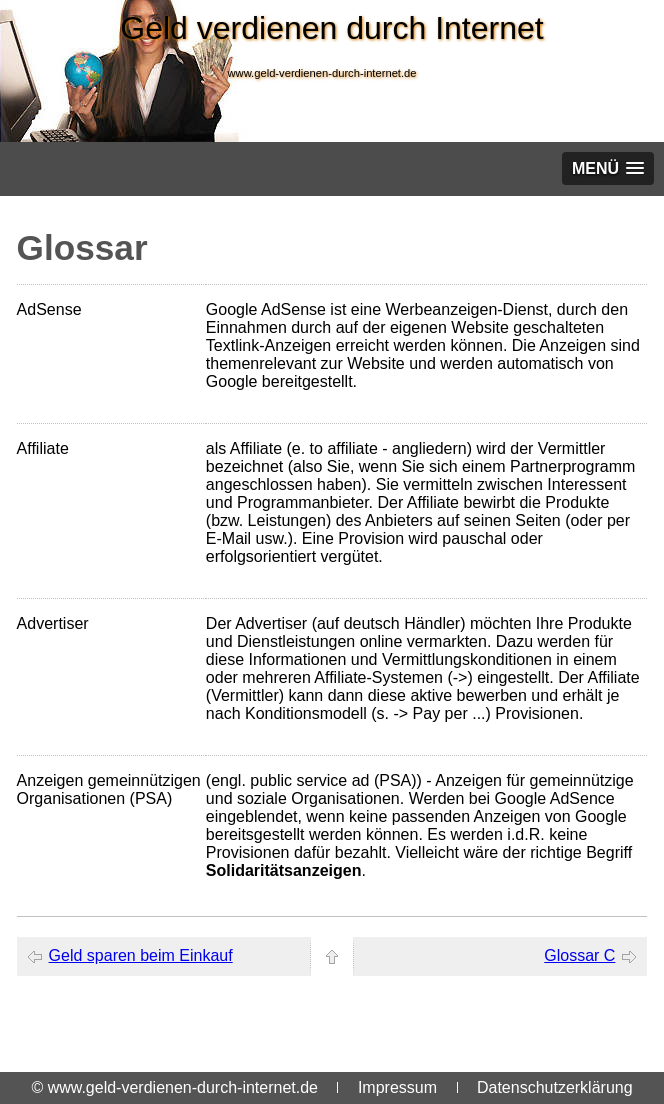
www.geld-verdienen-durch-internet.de (321, 73)
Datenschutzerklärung (555, 1087)
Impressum (397, 1087)
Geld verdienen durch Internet (331, 28)
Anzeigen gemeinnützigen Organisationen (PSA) (109, 789)
